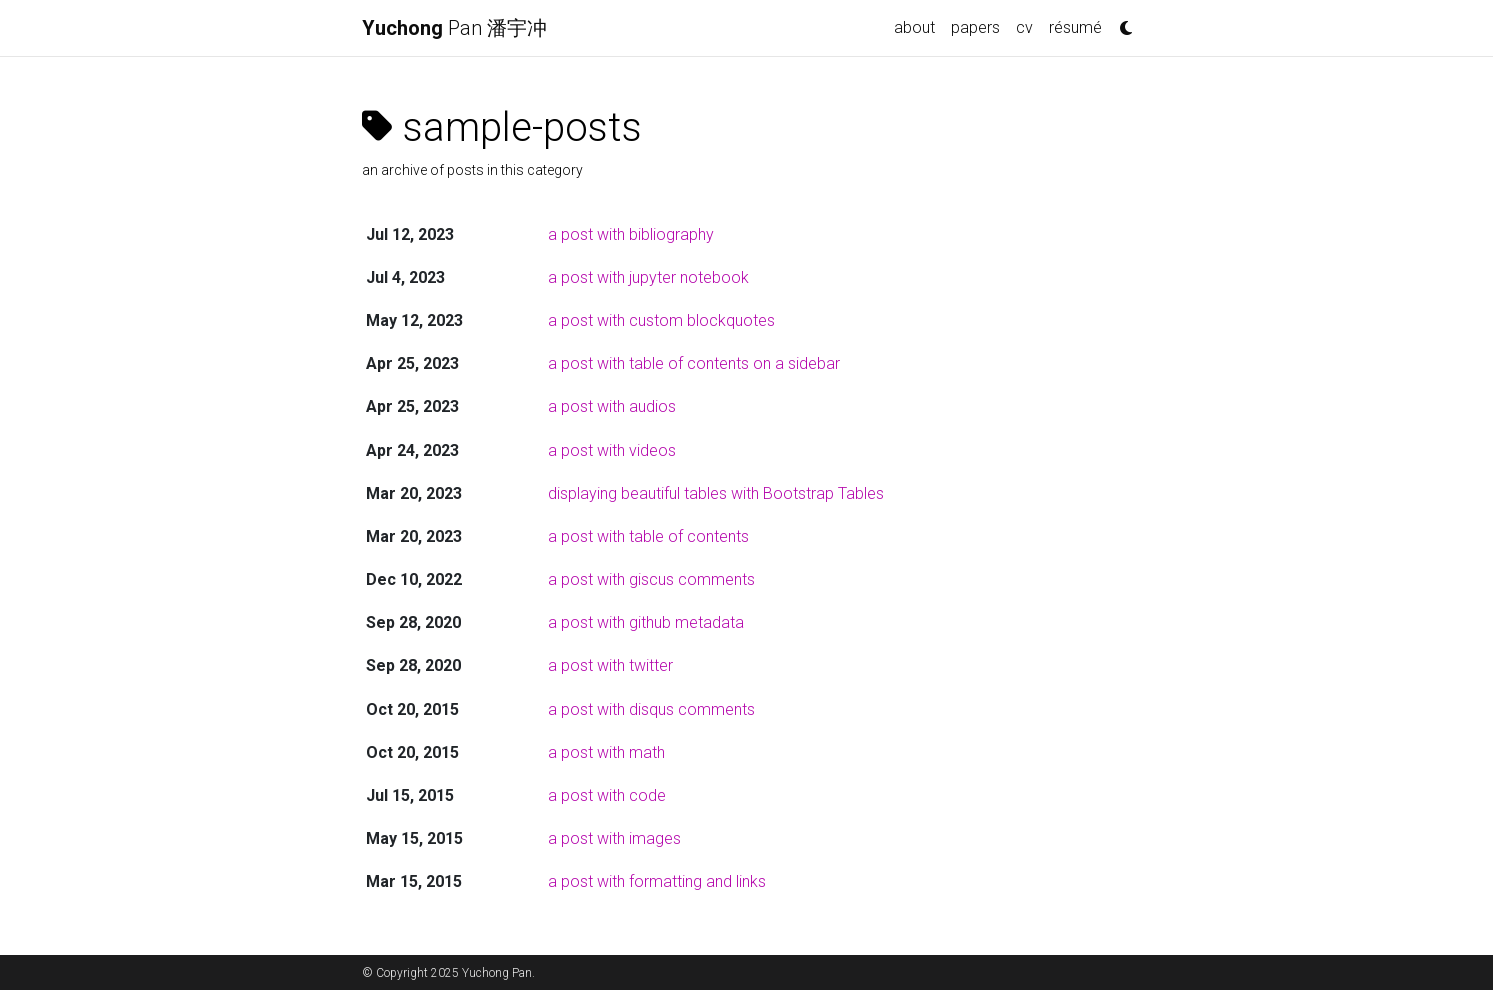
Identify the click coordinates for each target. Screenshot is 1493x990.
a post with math (606, 752)
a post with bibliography (631, 234)
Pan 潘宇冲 (454, 28)
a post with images (614, 838)
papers (975, 27)
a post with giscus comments (651, 579)
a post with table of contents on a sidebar (694, 363)
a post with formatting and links (657, 881)
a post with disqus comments (651, 709)
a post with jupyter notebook (648, 277)
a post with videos (612, 450)
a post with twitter (610, 665)
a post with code (607, 795)
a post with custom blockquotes (661, 320)
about (914, 27)
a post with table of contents (648, 536)
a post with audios (612, 406)
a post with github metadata (646, 622)
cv (1024, 27)
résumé (1075, 27)
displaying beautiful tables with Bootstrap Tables (716, 493)
